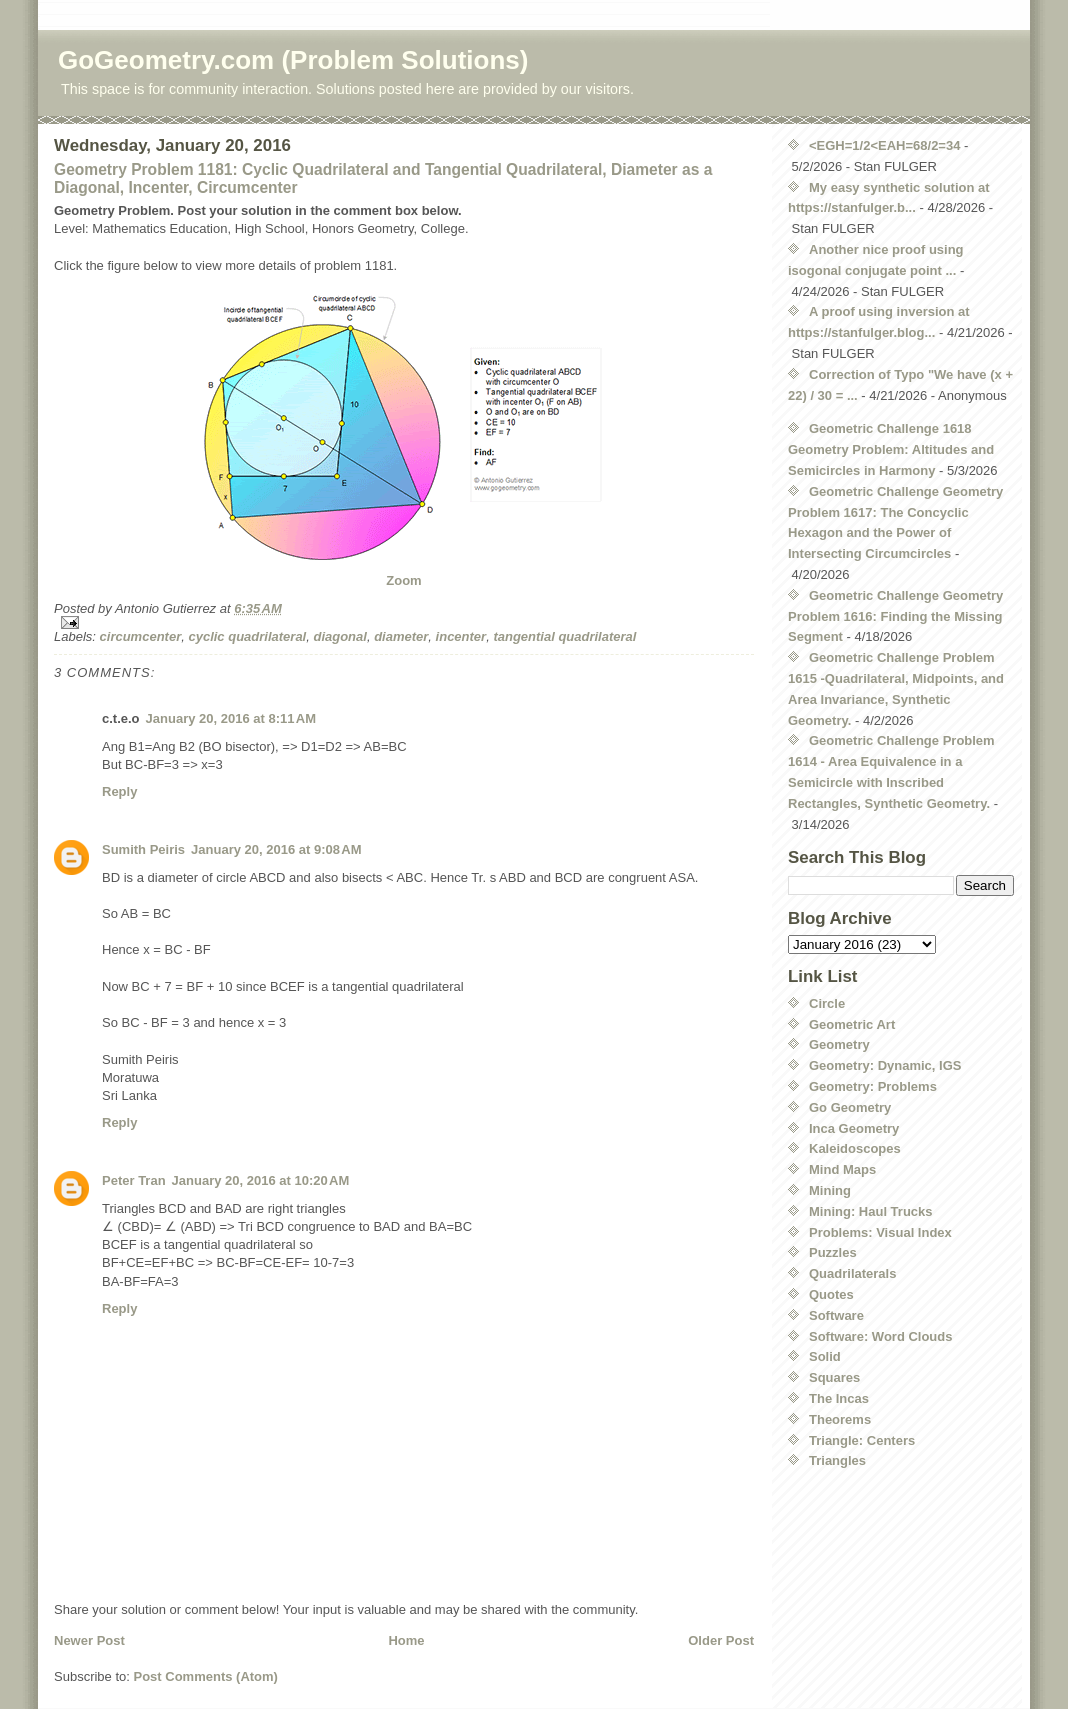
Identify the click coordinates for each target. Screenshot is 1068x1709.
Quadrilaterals (852, 1273)
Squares (834, 1377)
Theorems (840, 1419)
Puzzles (833, 1252)
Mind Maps (842, 1169)
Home (406, 1640)
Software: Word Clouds (880, 1336)
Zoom (403, 580)
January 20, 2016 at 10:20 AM (261, 1180)
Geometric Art (852, 1024)
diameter (401, 636)
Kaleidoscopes (855, 1148)
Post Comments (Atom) (206, 1676)
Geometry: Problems (873, 1086)
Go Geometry (850, 1107)
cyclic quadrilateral (247, 636)
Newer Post (89, 1640)
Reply (119, 791)
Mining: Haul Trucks (871, 1211)
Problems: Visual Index (880, 1232)
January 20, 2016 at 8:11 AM (231, 718)
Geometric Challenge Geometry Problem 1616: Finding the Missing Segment (895, 616)
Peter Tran (134, 1180)
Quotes (831, 1294)
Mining (830, 1190)
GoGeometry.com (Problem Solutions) (293, 60)
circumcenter (141, 636)
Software (836, 1315)
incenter (461, 636)
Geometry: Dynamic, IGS (885, 1065)
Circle (827, 1003)
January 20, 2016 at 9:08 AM (276, 849)
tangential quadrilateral (564, 636)
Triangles (837, 1460)
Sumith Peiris (143, 849)
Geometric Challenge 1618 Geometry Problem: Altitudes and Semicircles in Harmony (891, 449)
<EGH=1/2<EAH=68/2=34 (884, 145)
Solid (825, 1356)
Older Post (721, 1640)
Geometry (839, 1044)
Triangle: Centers (862, 1440)
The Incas (839, 1398)
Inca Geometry (854, 1128)
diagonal (339, 636)
